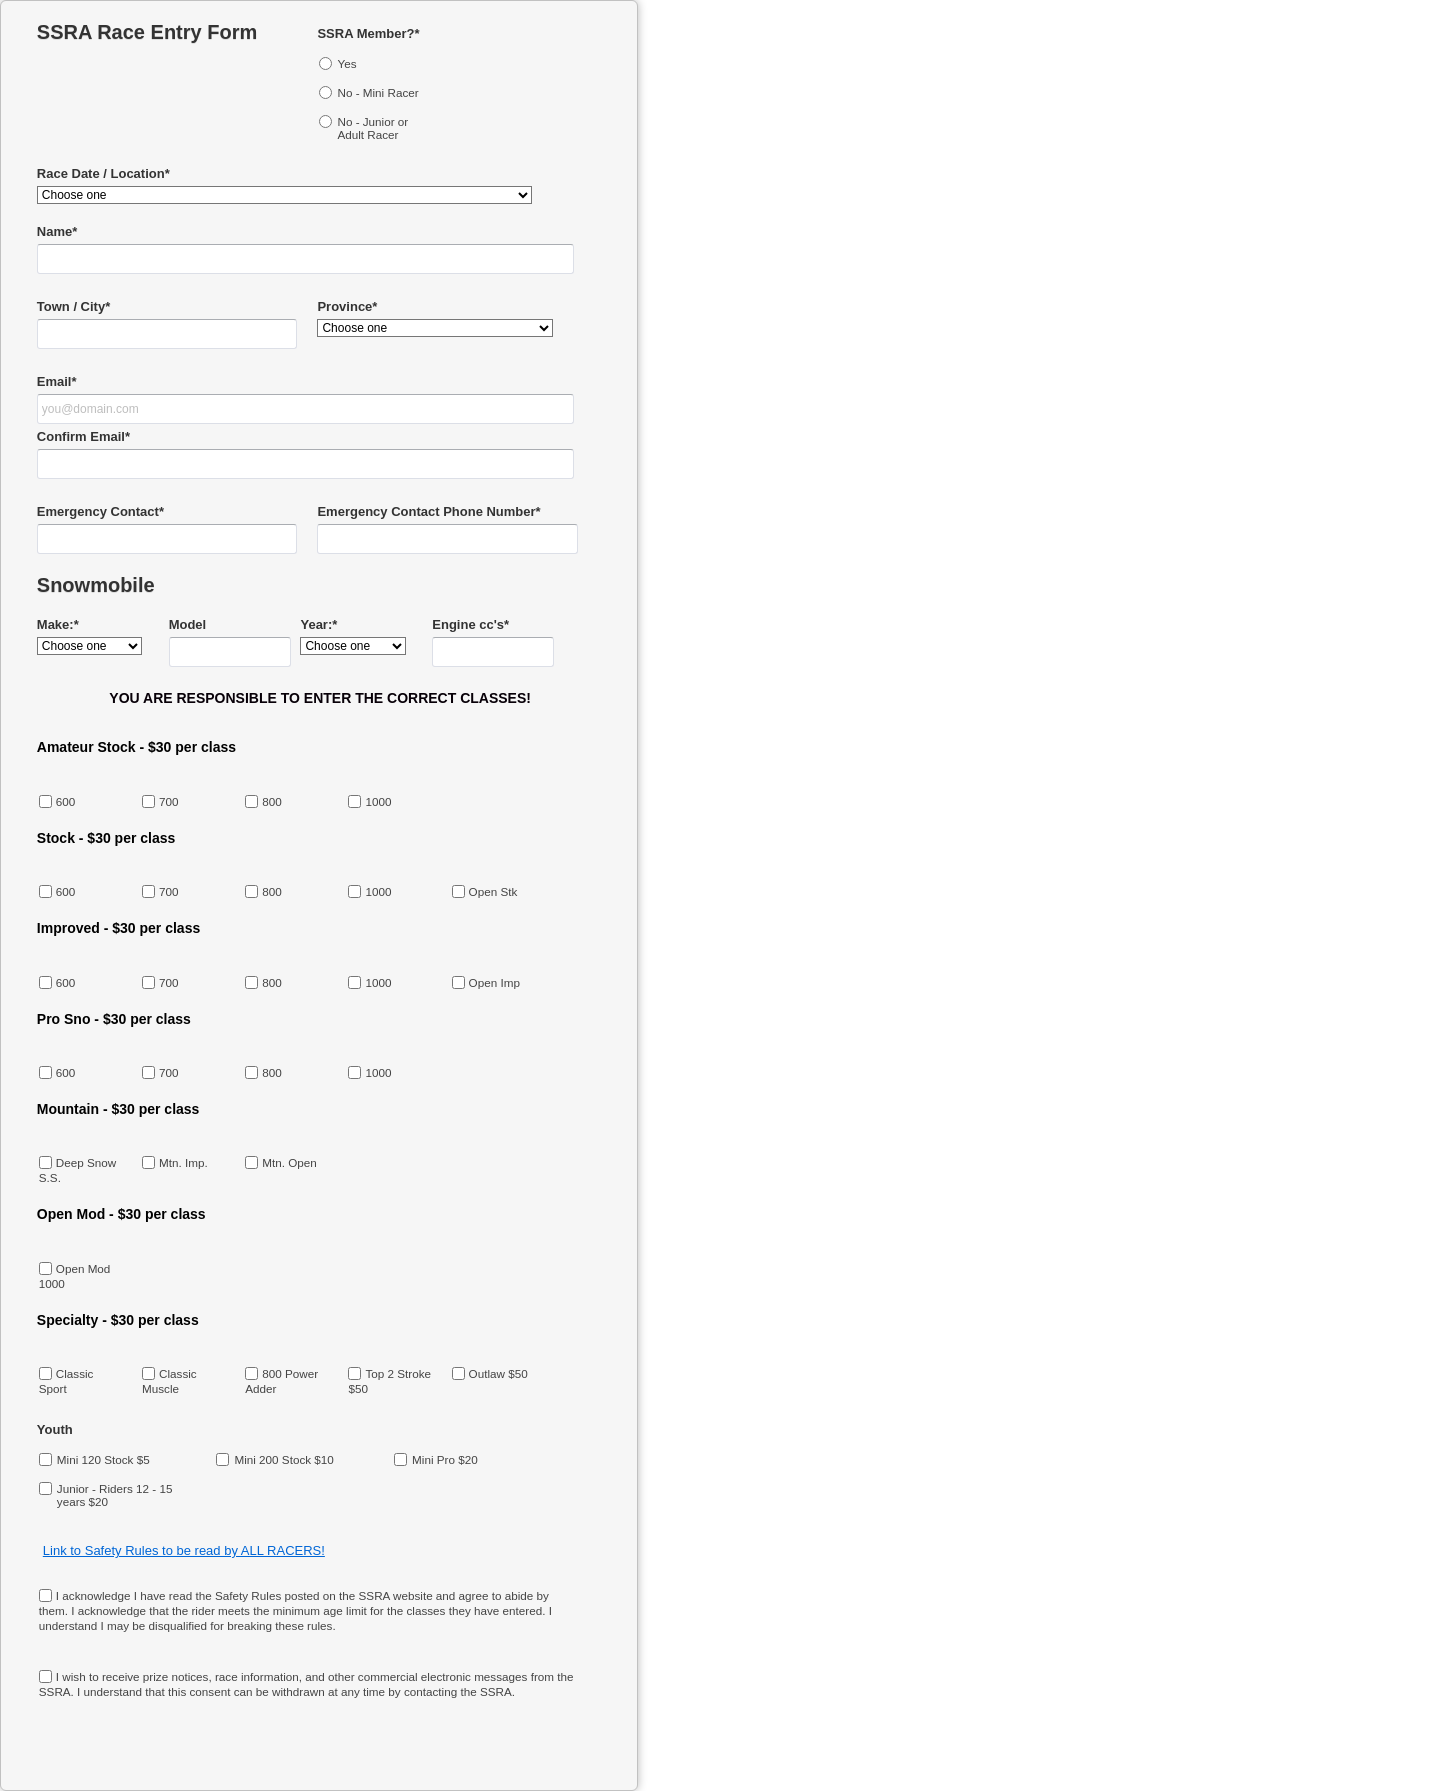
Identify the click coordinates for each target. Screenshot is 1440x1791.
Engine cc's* (470, 624)
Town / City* (73, 306)
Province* (347, 306)
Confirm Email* (83, 436)
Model (188, 624)
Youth (55, 1429)
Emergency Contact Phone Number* (428, 511)
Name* (57, 231)
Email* (57, 381)
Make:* (58, 624)
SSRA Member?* (368, 33)
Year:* (318, 624)
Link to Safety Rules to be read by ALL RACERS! (184, 1550)
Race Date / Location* (103, 173)
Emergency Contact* (100, 511)
